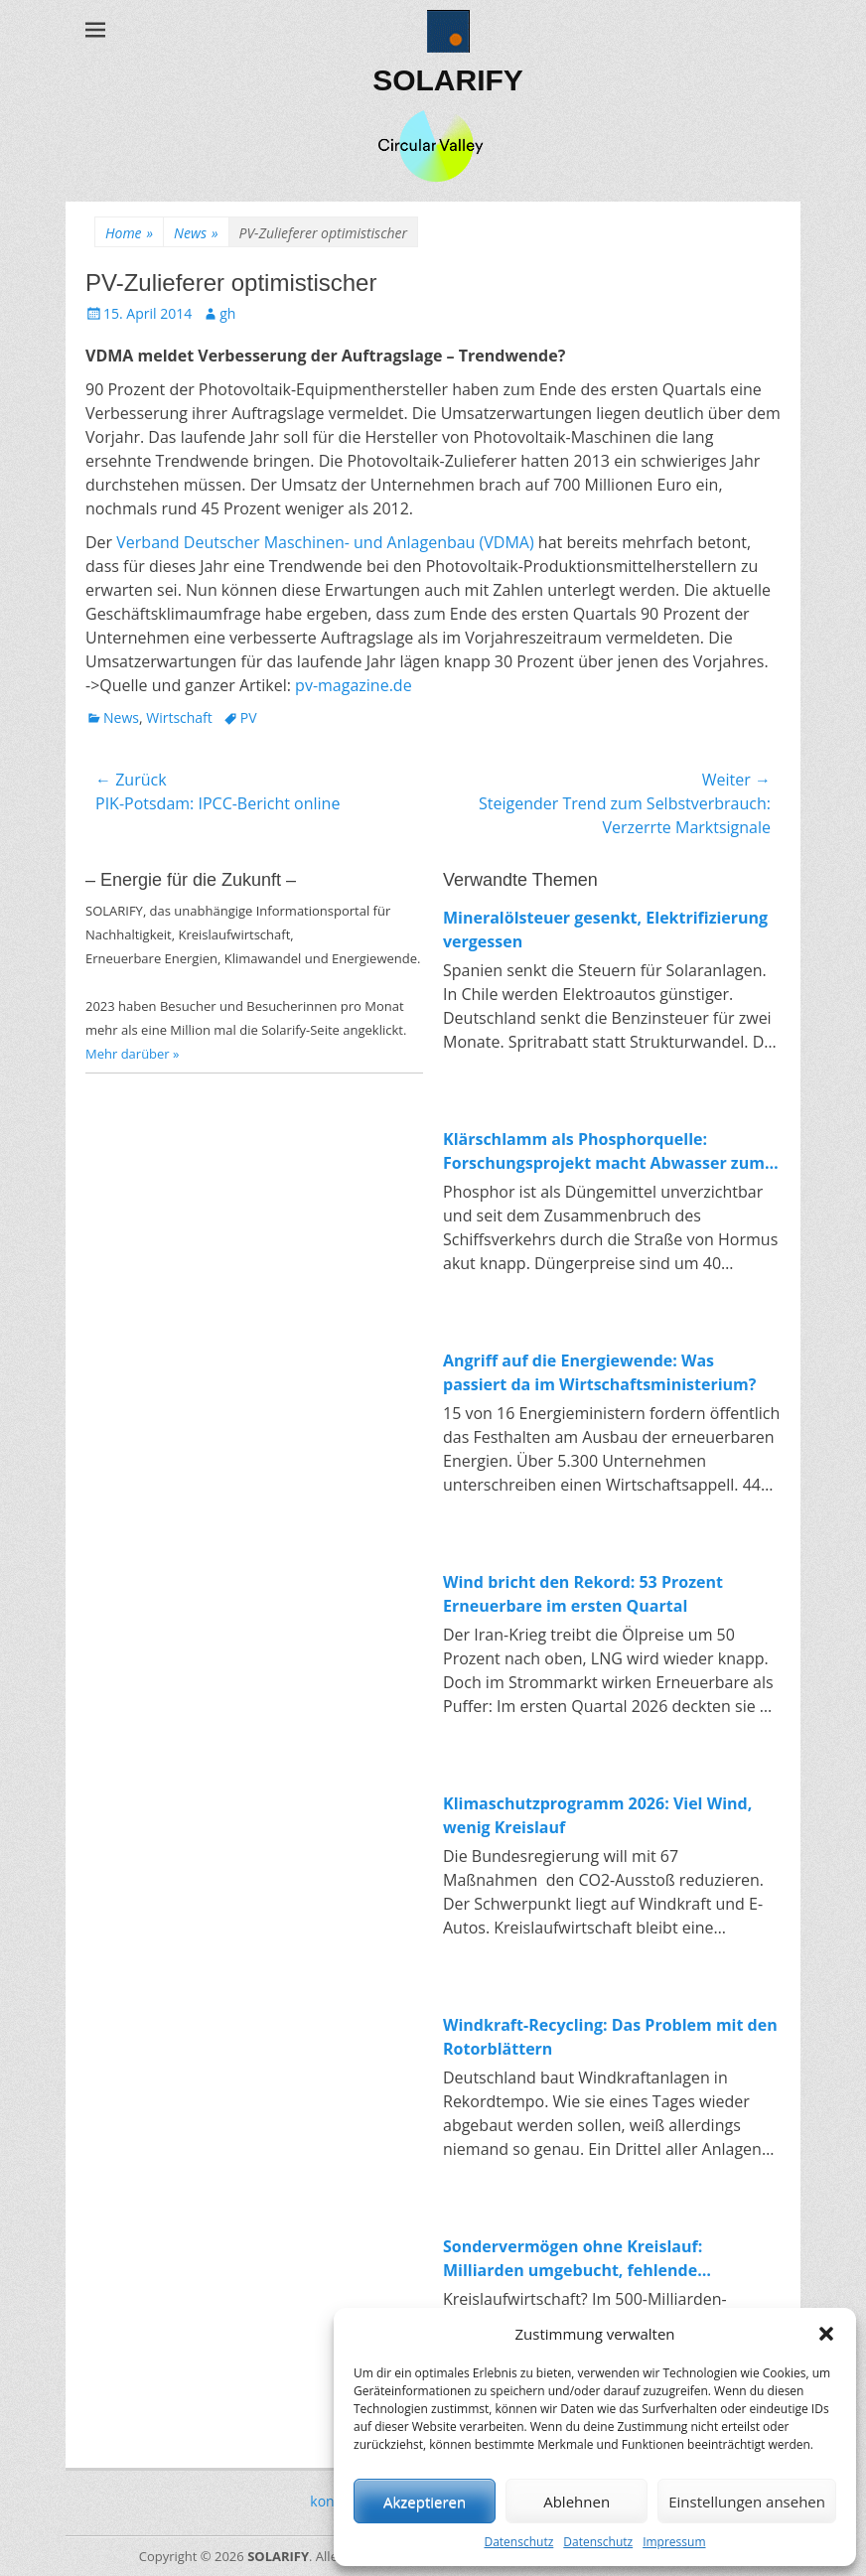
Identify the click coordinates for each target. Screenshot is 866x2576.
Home (129, 232)
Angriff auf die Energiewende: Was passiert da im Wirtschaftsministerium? (599, 1372)
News (195, 232)
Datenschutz (518, 2541)
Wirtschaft (179, 717)
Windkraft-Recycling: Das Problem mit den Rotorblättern (610, 2037)
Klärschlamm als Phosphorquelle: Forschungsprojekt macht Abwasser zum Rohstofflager (604, 1151)
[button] (826, 2334)
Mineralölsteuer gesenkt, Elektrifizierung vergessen (605, 929)
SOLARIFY (447, 80)
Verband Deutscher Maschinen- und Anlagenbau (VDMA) (324, 542)
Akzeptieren (424, 2501)
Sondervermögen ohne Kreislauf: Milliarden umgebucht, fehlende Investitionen (572, 2258)
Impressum (674, 2541)
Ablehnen (576, 2501)
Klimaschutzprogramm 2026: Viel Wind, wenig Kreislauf (597, 1815)
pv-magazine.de (353, 685)
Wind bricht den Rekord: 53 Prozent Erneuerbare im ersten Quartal (583, 1594)
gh (227, 313)
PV (248, 717)
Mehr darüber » (132, 1054)
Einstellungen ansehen (746, 2501)
